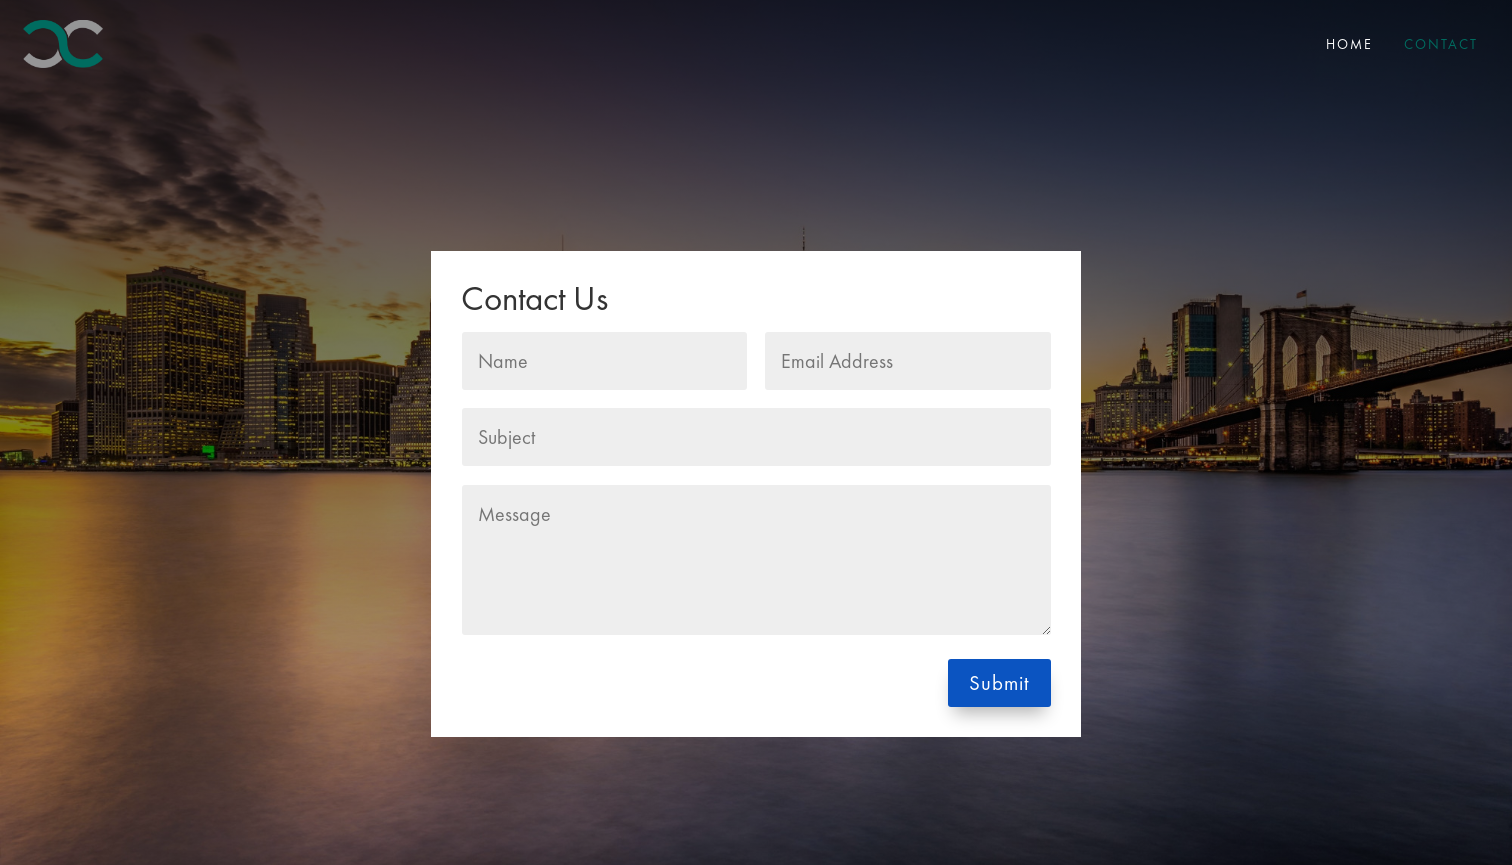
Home (1349, 44)
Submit (999, 682)
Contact (1441, 44)
